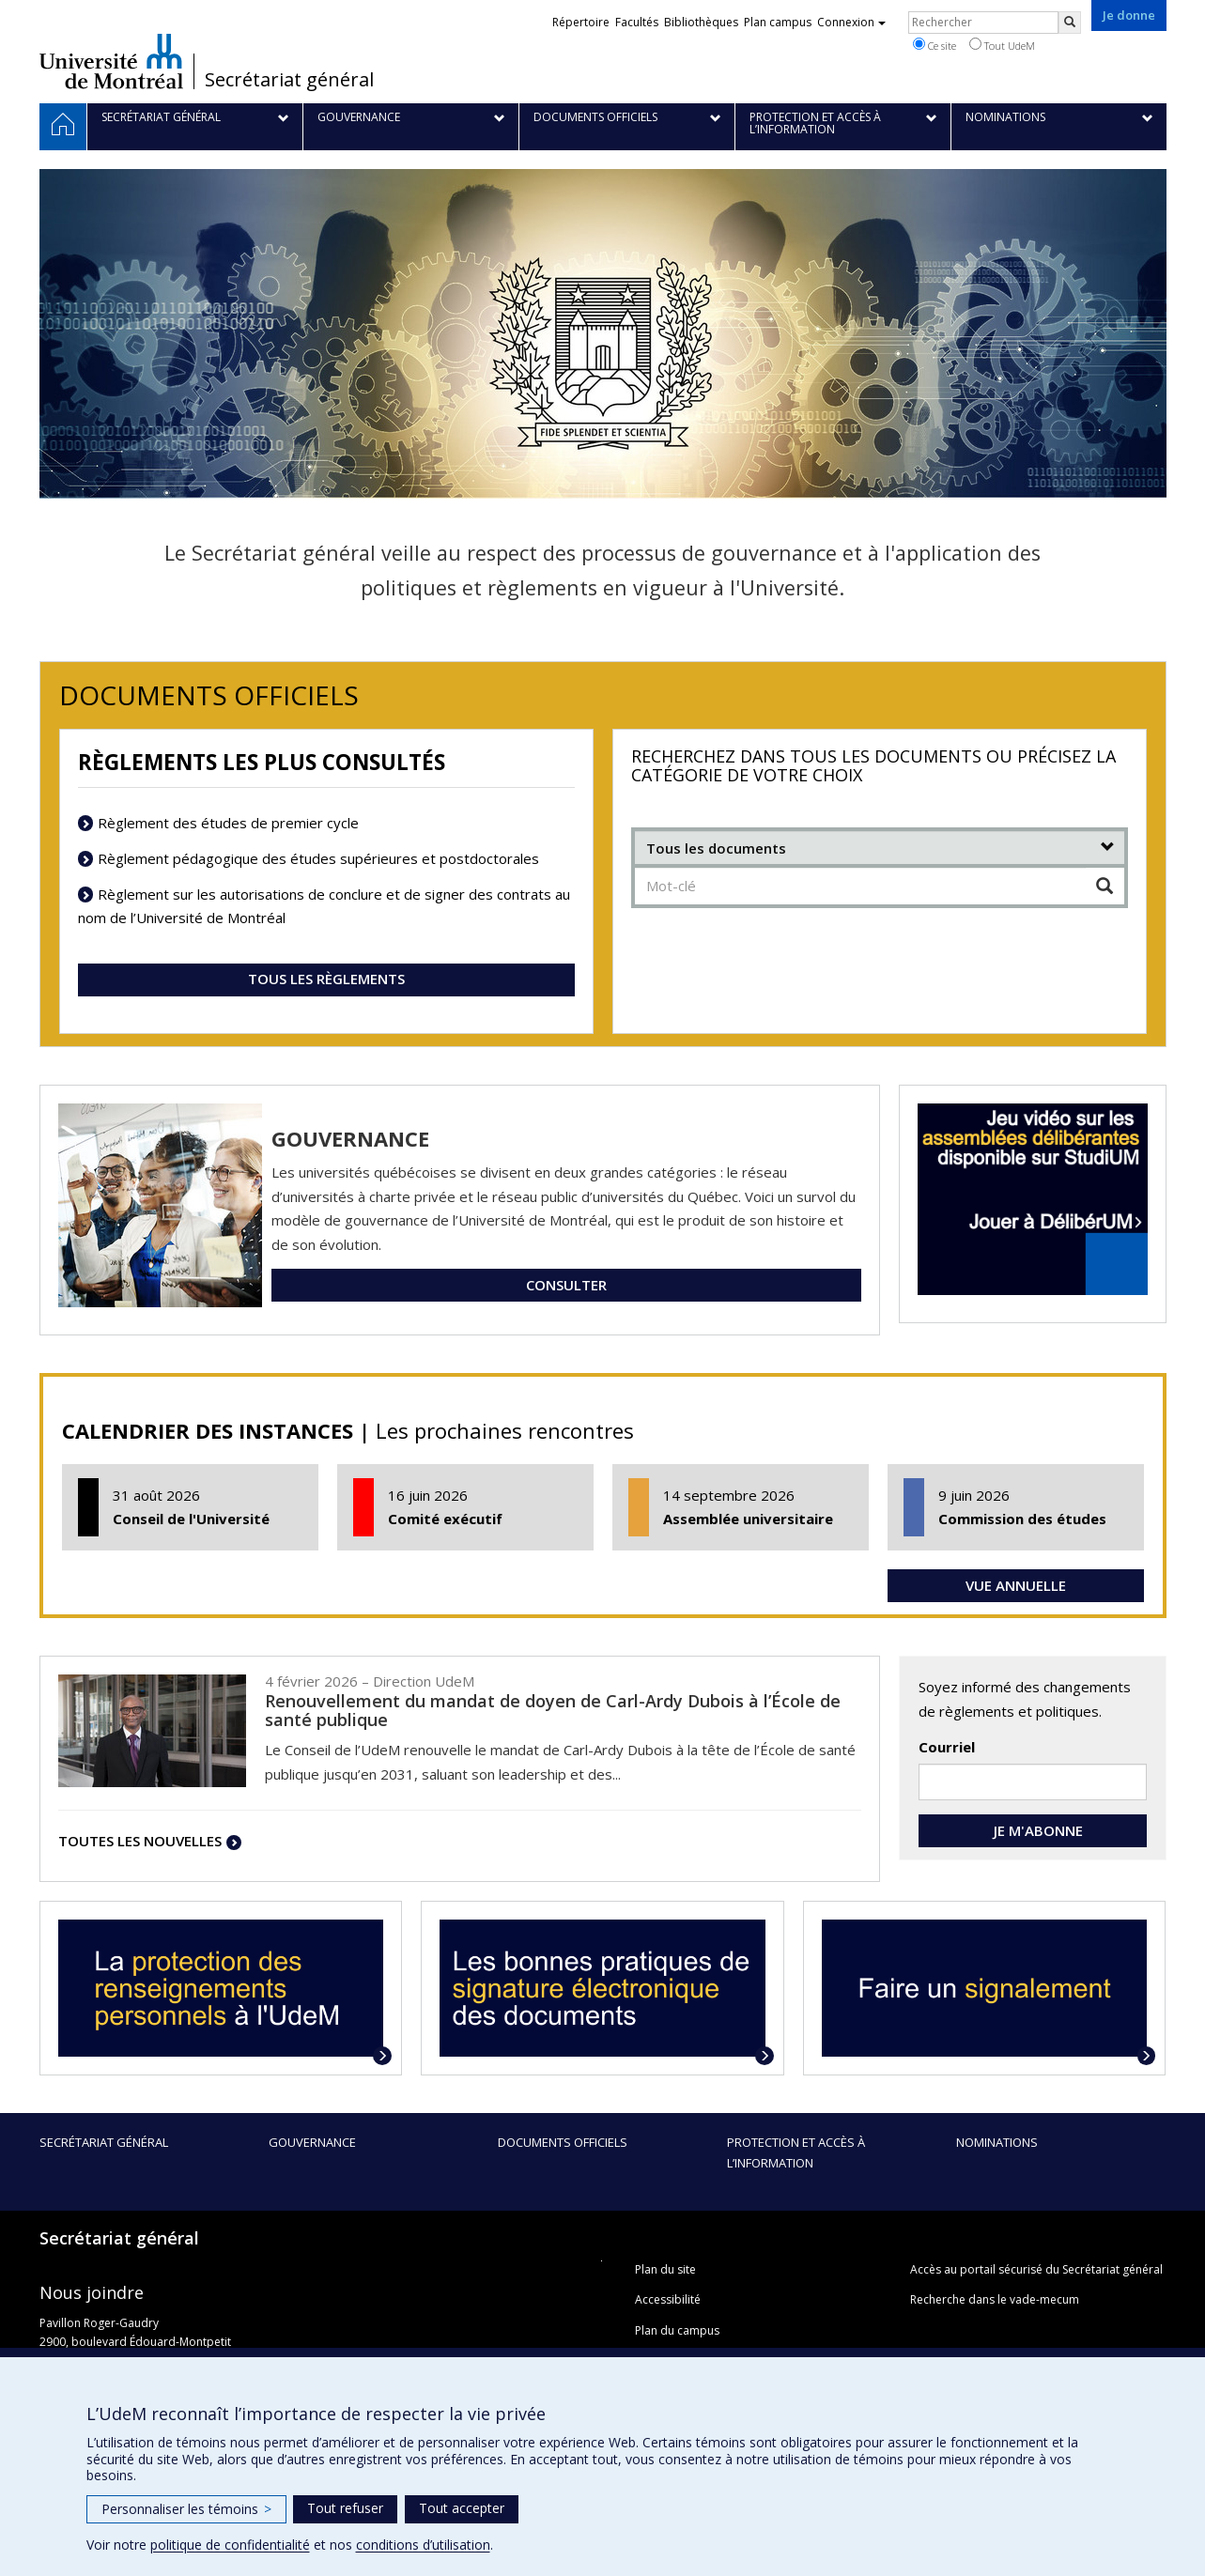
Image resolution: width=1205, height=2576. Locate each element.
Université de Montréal (111, 61)
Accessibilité (668, 2299)
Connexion (851, 22)
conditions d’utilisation (423, 2544)
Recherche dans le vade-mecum (994, 2299)
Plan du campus (677, 2330)
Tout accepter (461, 2508)
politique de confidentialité (230, 2544)
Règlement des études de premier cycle (228, 822)
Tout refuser (345, 2508)
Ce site (934, 45)
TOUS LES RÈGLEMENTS (326, 978)
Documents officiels (562, 2142)
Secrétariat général (289, 79)
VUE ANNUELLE (1016, 1585)
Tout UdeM (1002, 45)
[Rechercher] (1069, 22)
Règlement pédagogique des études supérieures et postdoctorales (318, 858)
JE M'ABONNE (1032, 1830)
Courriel (947, 1746)
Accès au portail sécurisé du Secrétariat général (1036, 2269)
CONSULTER (566, 1284)
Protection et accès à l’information (796, 2152)
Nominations (997, 2142)
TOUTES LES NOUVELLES (140, 1840)
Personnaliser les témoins (186, 2509)
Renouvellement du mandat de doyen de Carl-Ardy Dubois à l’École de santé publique (553, 1710)
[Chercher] (1104, 886)
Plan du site (665, 2269)
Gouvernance (312, 2142)
